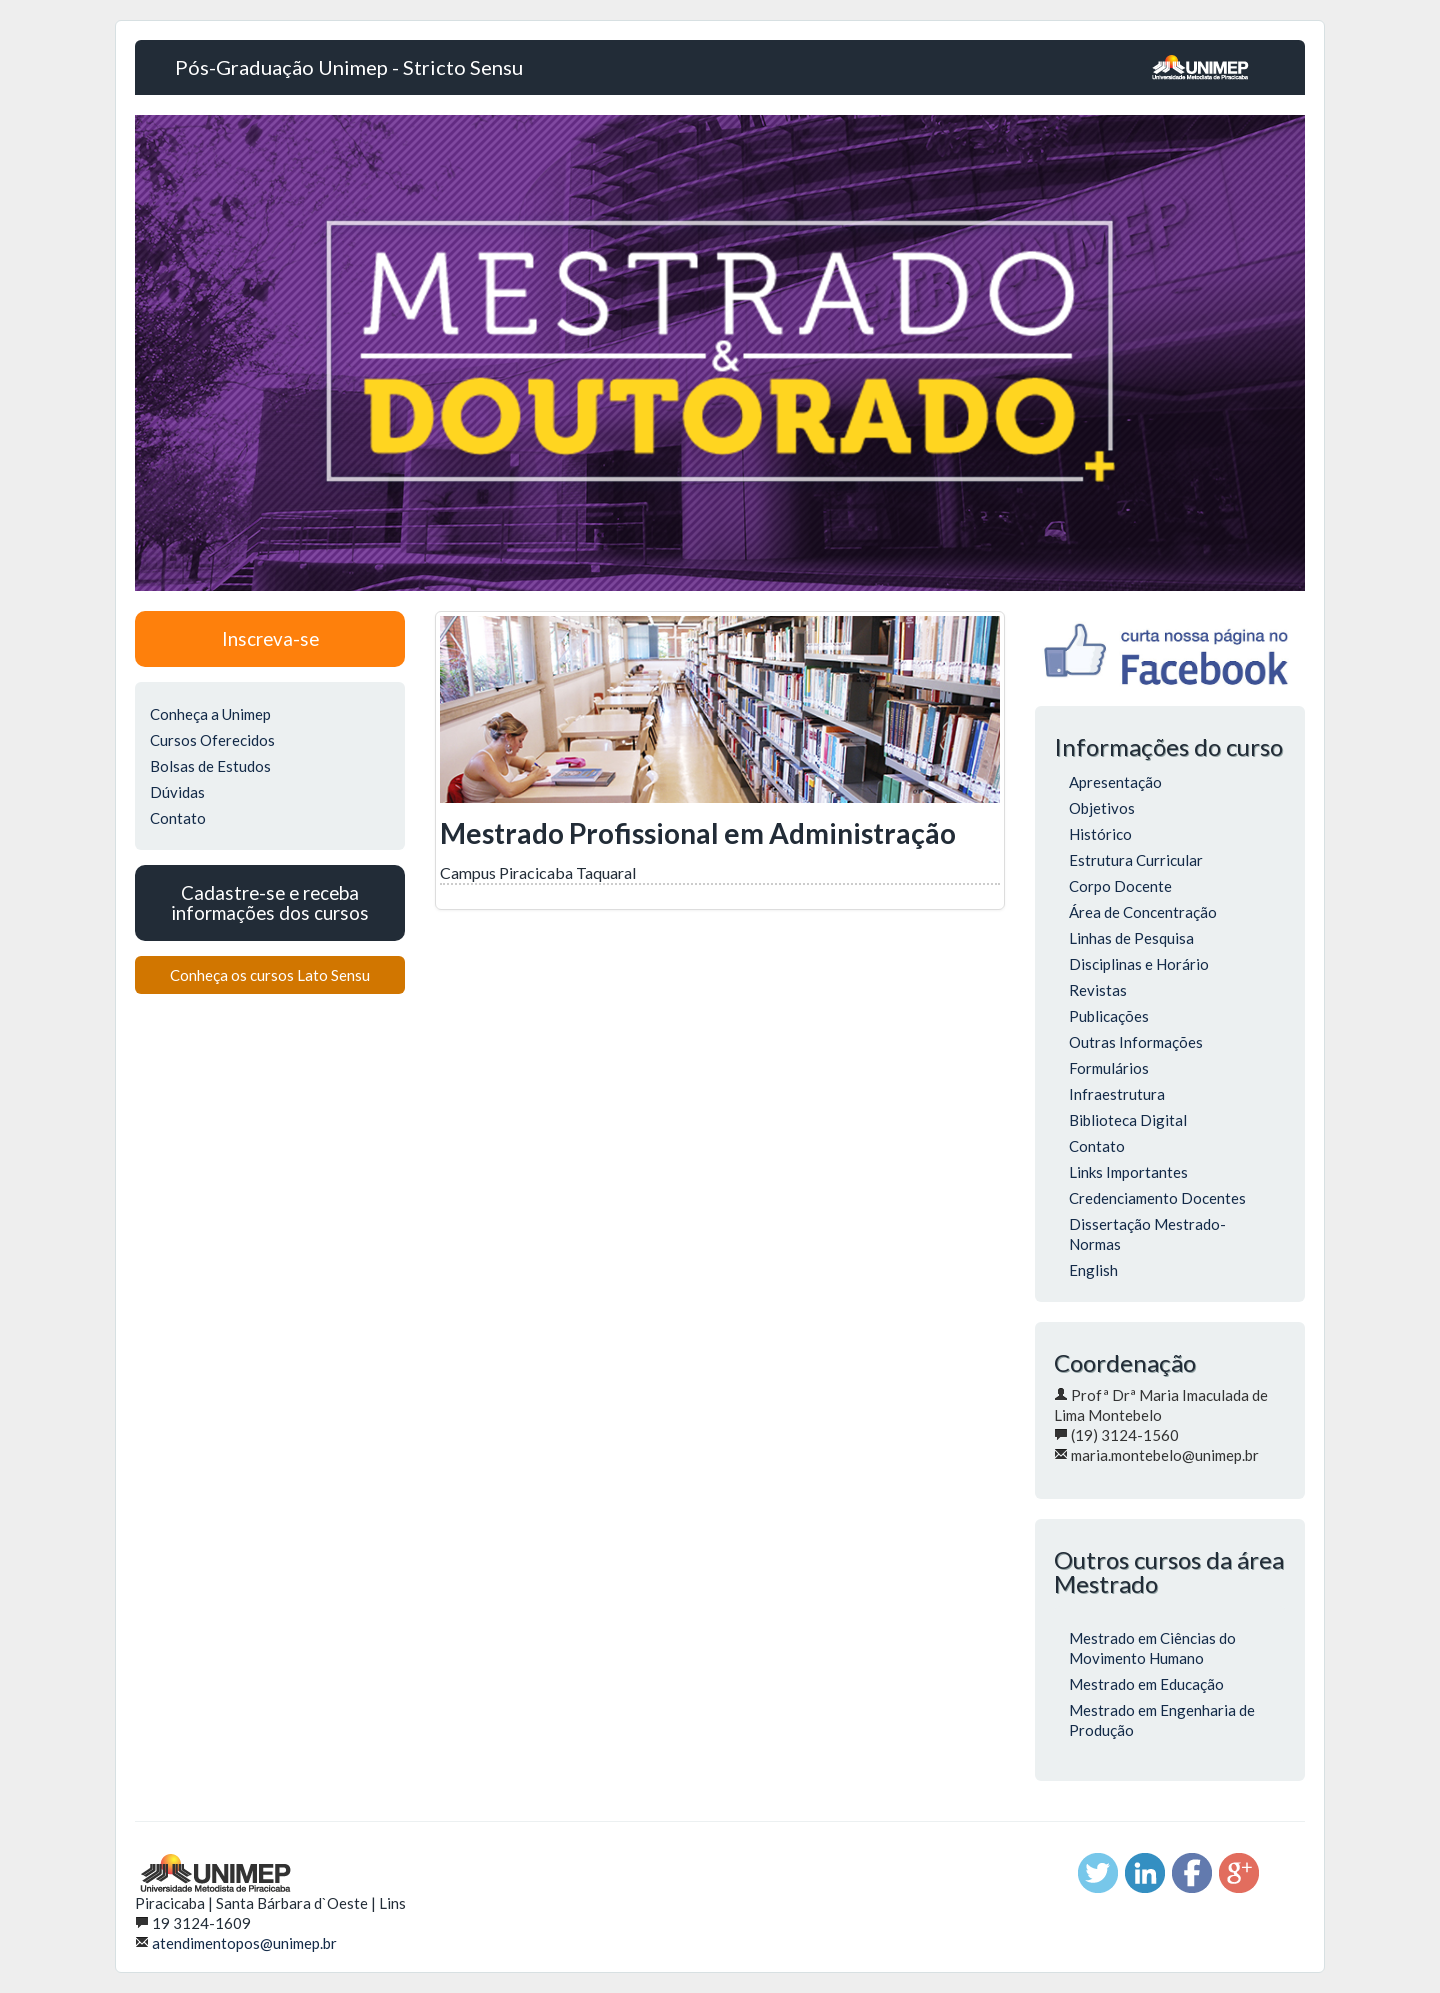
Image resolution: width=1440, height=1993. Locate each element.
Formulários (1109, 1068)
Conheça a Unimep (210, 714)
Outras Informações (1136, 1042)
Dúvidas (177, 792)
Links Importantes (1128, 1172)
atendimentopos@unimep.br (244, 1943)
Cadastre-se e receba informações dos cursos (270, 902)
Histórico (1100, 834)
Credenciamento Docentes (1157, 1198)
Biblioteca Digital (1128, 1120)
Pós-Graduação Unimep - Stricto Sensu (349, 67)
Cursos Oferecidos (212, 740)
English (1093, 1270)
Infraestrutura (1117, 1094)
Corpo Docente (1120, 886)
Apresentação (1115, 782)
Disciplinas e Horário (1139, 964)
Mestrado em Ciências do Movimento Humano (1152, 1648)
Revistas (1098, 990)
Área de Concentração (1143, 912)
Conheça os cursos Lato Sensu (270, 975)
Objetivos (1102, 808)
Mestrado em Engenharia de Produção (1162, 1720)
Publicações (1109, 1016)
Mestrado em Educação (1146, 1684)
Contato (178, 818)
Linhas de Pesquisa (1131, 938)
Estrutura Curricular (1136, 860)
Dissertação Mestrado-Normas (1147, 1234)
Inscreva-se (270, 638)
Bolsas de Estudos (210, 766)
